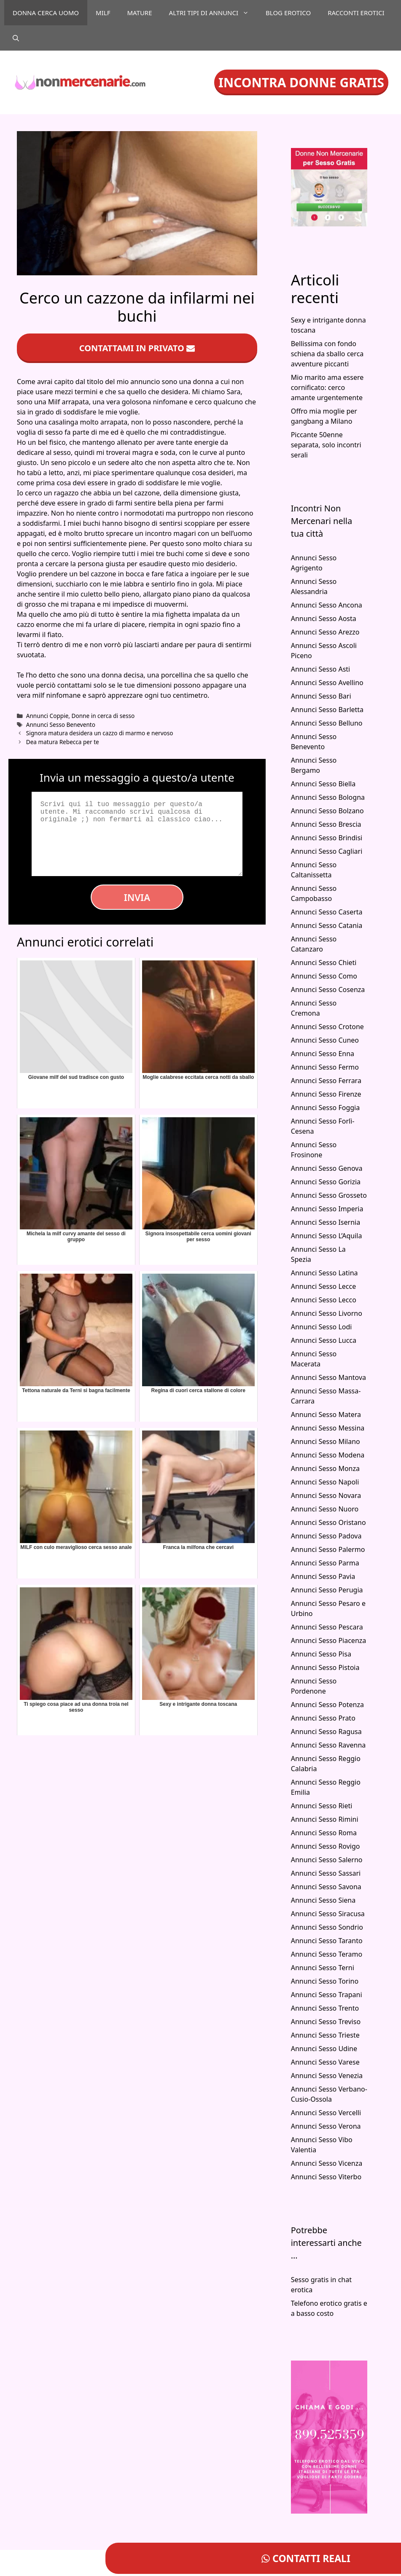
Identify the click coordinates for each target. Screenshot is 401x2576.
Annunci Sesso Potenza (327, 1704)
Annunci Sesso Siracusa (328, 1913)
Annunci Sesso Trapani (326, 1994)
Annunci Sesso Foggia (325, 1107)
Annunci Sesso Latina (324, 1272)
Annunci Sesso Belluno (327, 723)
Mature (139, 12)
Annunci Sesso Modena (328, 1455)
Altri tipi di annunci (213, 12)
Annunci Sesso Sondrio (327, 1927)
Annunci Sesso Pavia (323, 1576)
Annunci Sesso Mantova (328, 1377)
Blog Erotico (288, 12)
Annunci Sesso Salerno (327, 1859)
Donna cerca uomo (46, 12)
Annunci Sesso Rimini (324, 1819)
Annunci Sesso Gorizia (326, 1181)
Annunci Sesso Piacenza (328, 1640)
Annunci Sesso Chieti (324, 962)
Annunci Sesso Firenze (326, 1094)
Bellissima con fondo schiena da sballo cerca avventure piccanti (327, 353)
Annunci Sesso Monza (325, 1468)
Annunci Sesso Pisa (321, 1654)
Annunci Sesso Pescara (327, 1627)
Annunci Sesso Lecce (323, 1286)
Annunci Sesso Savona (326, 1886)
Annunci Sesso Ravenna (328, 1745)
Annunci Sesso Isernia (325, 1222)
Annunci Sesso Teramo (326, 1954)
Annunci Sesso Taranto (327, 1940)
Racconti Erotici (356, 12)
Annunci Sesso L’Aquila (326, 1235)
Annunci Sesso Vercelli (326, 2112)
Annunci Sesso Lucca (323, 1340)
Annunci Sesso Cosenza (328, 989)
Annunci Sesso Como (324, 976)
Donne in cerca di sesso (103, 716)
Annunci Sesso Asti (320, 669)
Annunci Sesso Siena (323, 1900)
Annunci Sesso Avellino (327, 682)
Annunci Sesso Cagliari (327, 851)
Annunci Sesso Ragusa (326, 1731)
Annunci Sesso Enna (322, 1053)
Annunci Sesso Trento (325, 2008)
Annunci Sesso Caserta (327, 912)
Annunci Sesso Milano (325, 1441)
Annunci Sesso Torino (324, 1981)
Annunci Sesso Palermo (328, 1549)
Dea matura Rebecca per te (62, 742)
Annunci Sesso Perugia (327, 1590)
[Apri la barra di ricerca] (15, 38)
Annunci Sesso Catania (327, 925)
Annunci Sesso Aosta (323, 618)
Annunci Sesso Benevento (60, 725)
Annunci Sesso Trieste (325, 2035)
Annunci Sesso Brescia (326, 824)
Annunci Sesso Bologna (328, 797)
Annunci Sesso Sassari (326, 1873)
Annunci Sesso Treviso (326, 2021)
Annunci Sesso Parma (325, 1563)
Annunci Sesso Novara (326, 1495)
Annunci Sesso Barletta (327, 709)
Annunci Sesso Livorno (326, 1313)
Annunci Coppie (47, 716)
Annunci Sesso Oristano (328, 1522)
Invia (137, 897)
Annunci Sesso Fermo (325, 1067)
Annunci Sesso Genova (327, 1168)
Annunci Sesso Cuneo (325, 1040)
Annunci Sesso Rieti (322, 1805)
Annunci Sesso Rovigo (325, 1846)
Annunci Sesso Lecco (323, 1299)
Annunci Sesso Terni (322, 1967)
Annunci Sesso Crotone (327, 1026)
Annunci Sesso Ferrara (326, 1080)
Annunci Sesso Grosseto (329, 1195)
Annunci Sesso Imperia (327, 1208)
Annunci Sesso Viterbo (326, 2176)
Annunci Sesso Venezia (327, 2075)
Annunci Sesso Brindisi (327, 837)
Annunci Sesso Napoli (325, 1482)
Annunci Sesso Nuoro (324, 1509)
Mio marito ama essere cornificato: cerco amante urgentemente (327, 387)
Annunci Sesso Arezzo (325, 632)
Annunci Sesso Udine (324, 2048)
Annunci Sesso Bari (321, 696)
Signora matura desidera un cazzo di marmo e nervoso (99, 733)
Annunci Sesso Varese (325, 2062)
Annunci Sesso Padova (326, 1536)
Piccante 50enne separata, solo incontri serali (326, 445)
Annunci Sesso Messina (328, 1428)
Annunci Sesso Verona (326, 2126)
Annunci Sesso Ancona (326, 605)
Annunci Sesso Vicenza (327, 2163)
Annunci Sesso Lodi (321, 1326)
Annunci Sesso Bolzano (327, 810)
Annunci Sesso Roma (324, 1832)
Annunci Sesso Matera (326, 1414)
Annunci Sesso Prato (323, 1718)
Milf (103, 12)
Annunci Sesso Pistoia (325, 1667)
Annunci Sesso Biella (323, 783)
